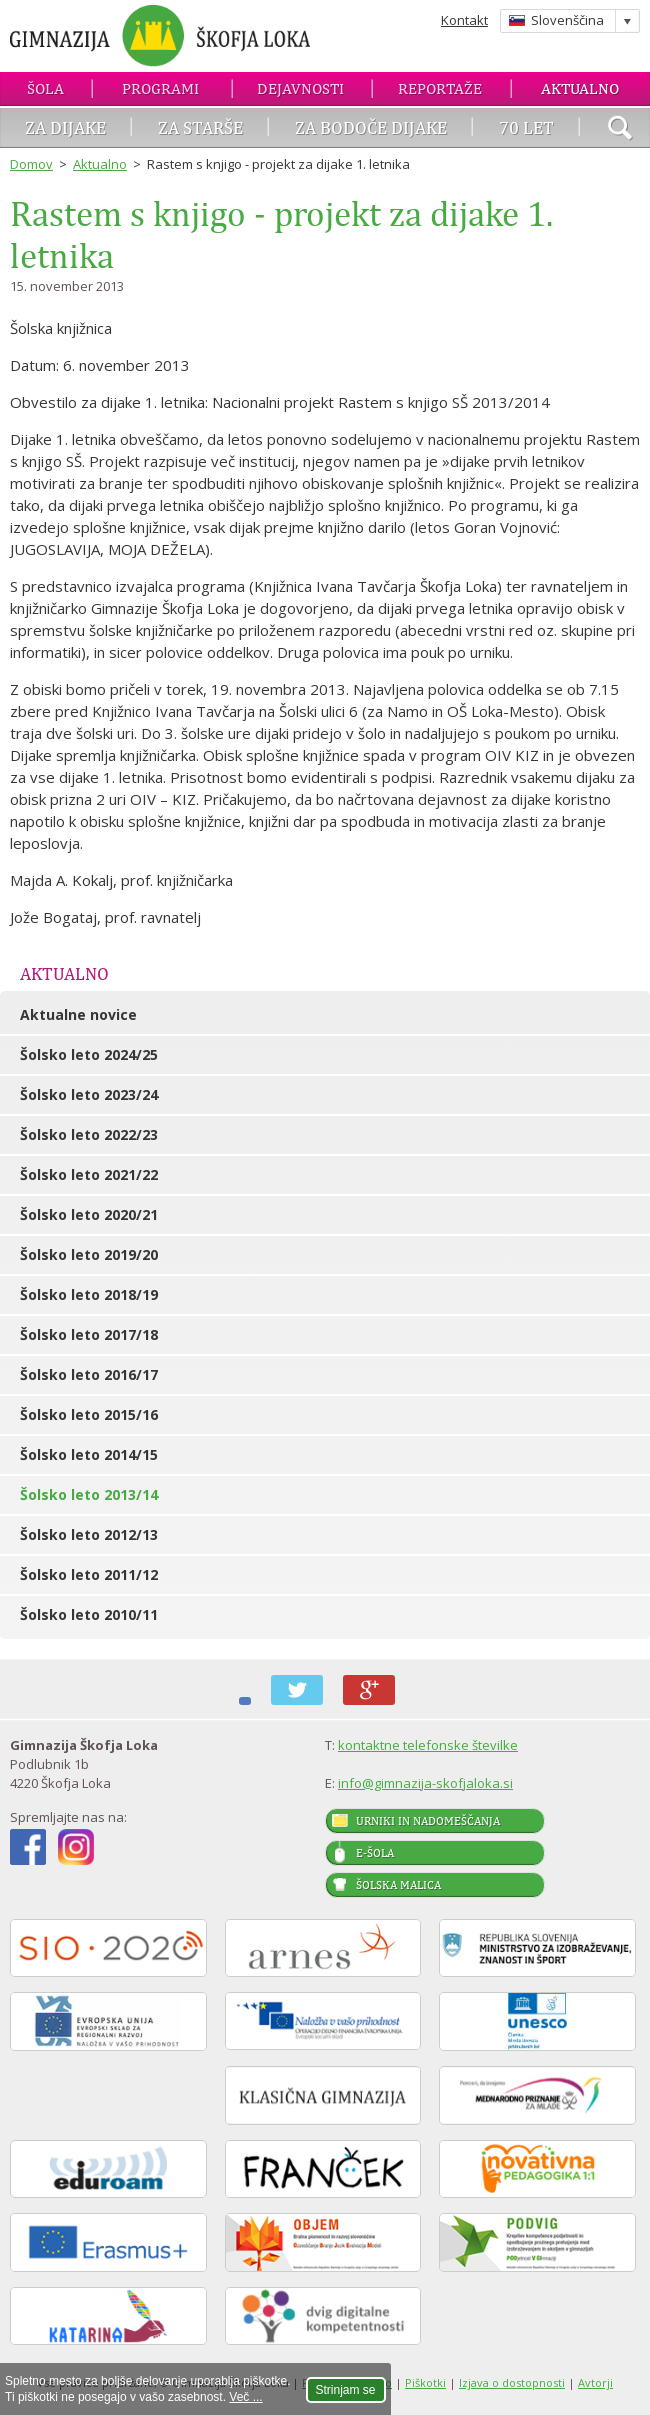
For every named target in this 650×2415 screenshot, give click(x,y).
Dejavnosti (300, 88)
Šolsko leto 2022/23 (89, 1134)
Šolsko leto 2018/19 (89, 1294)
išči (620, 130)
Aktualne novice (78, 1014)
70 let (526, 127)
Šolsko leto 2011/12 (89, 1574)
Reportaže (440, 88)
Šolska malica (398, 1885)
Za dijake (65, 127)
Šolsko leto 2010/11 (89, 1614)
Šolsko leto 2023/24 (89, 1094)
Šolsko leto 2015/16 (89, 1414)
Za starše (200, 127)
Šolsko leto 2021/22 (89, 1174)
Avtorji (595, 2382)
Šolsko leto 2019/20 (89, 1254)
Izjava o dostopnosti (512, 2382)
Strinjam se (346, 2390)
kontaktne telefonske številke (428, 1745)
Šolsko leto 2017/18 (89, 1334)
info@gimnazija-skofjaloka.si (425, 1783)
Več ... (245, 2397)
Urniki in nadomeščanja (428, 1821)
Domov (31, 164)
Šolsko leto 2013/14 (89, 1494)
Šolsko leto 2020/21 (89, 1214)
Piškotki (425, 2382)
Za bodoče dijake (371, 127)
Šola (45, 88)
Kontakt (464, 20)
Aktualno (580, 88)
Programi (160, 88)
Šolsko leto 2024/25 (89, 1054)
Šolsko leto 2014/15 (89, 1454)
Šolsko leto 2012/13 (89, 1534)
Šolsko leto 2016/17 (89, 1374)
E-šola (375, 1853)
